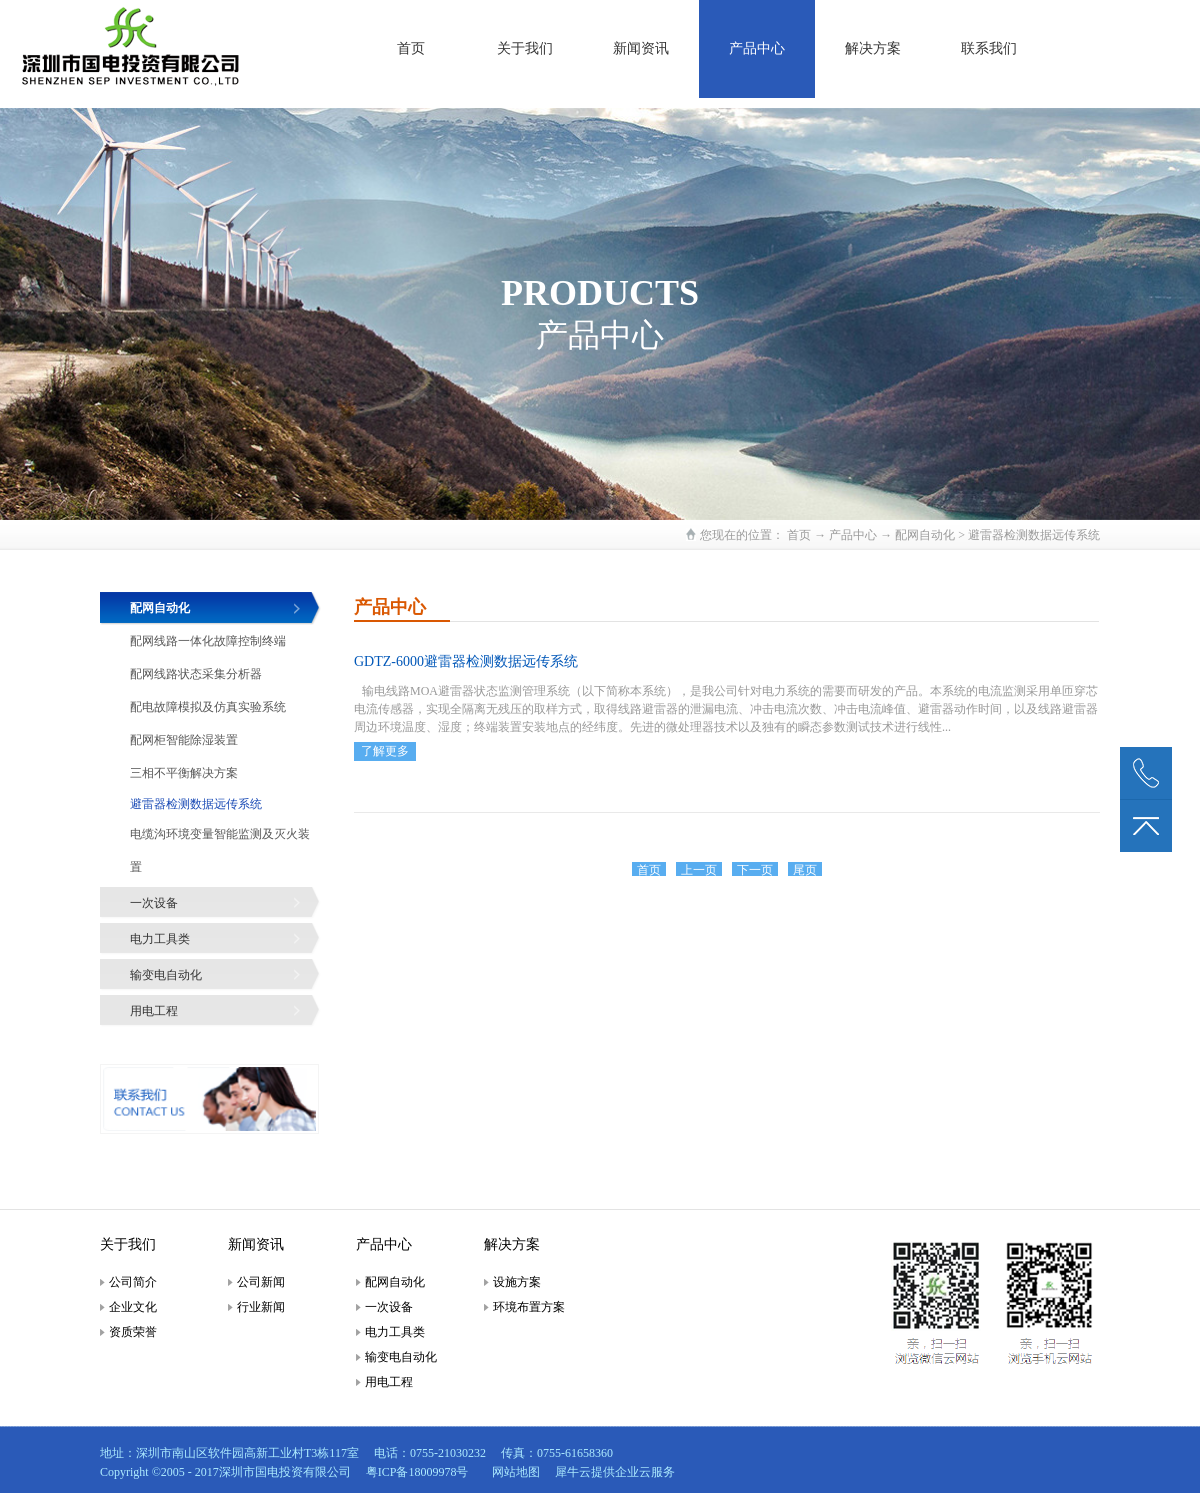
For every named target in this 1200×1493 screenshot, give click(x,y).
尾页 (805, 870)
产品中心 (853, 535)
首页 (411, 48)
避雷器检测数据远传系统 (1034, 535)
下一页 (755, 870)
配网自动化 (925, 535)
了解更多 (385, 751)
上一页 (699, 870)
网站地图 (513, 1472)
